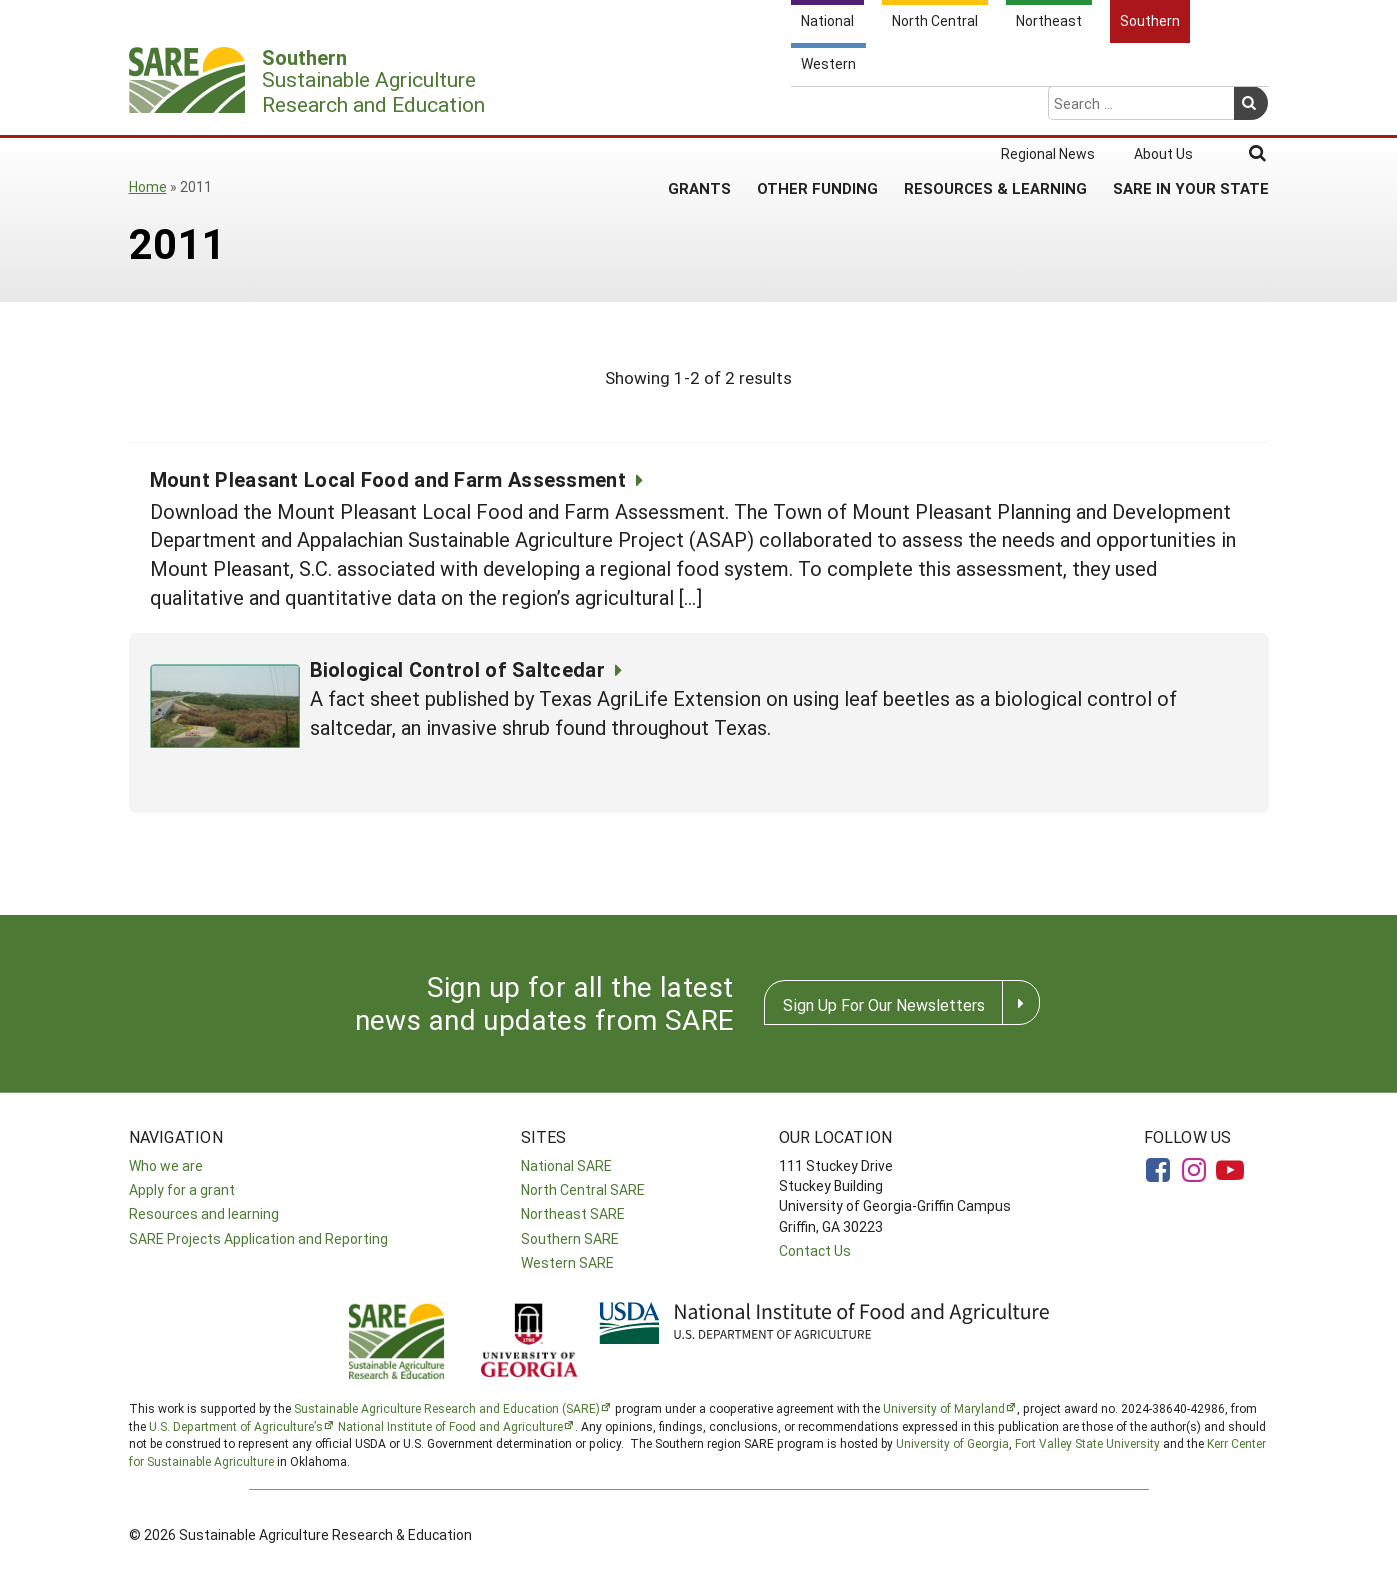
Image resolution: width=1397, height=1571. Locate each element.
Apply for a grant (182, 1189)
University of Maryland (944, 1408)
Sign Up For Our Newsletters (884, 1004)
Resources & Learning (995, 109)
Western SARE (567, 1262)
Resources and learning (204, 1213)
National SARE (566, 1165)
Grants (699, 109)
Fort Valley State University (1087, 1443)
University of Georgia (952, 1443)
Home (148, 186)
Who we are (166, 1165)
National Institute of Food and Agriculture (450, 1426)
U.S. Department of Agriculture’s (236, 1426)
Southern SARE (570, 1238)
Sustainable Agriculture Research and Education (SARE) (447, 1408)
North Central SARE (583, 1189)
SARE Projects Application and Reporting (258, 1238)
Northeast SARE (573, 1213)
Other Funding (817, 109)
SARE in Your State (1191, 109)
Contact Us (815, 1250)
